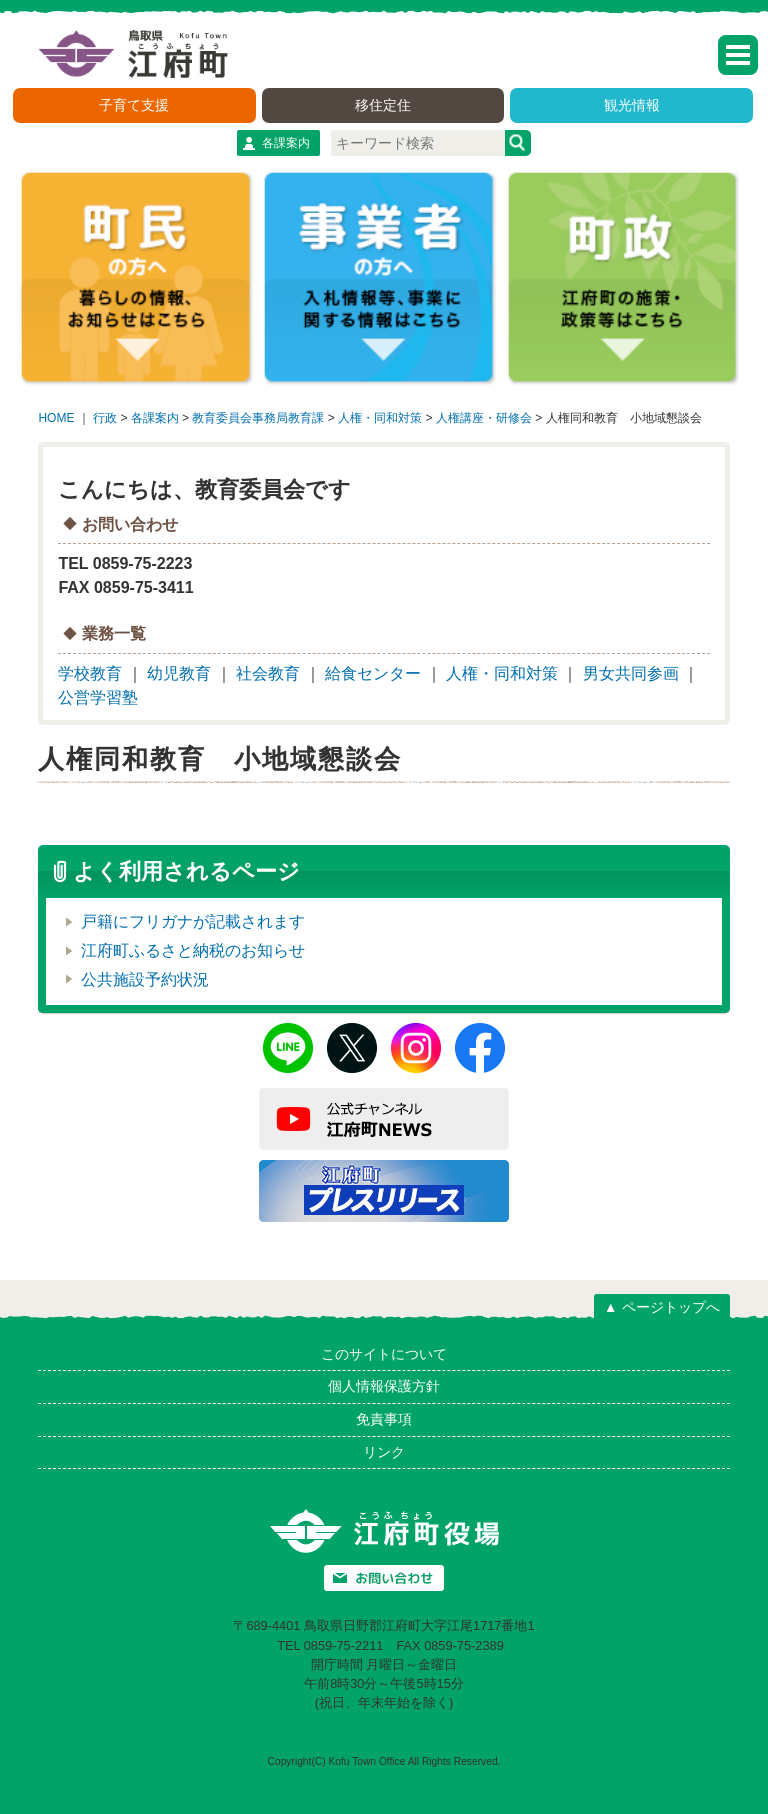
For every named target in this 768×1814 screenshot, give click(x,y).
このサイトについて (384, 1354)
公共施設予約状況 (145, 979)
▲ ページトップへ (662, 1307)
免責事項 (384, 1419)
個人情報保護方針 (384, 1386)
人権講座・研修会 (484, 418)
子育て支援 (134, 105)
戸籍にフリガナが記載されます (193, 921)
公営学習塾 (98, 697)
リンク (384, 1452)
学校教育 (90, 673)
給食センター (373, 673)
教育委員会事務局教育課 (258, 418)
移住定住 (383, 105)
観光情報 (632, 105)
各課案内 (286, 143)
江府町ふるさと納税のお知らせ (193, 950)
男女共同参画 (631, 673)
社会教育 (268, 673)
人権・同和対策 (380, 418)
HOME (56, 418)
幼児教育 (179, 673)
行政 (105, 418)
